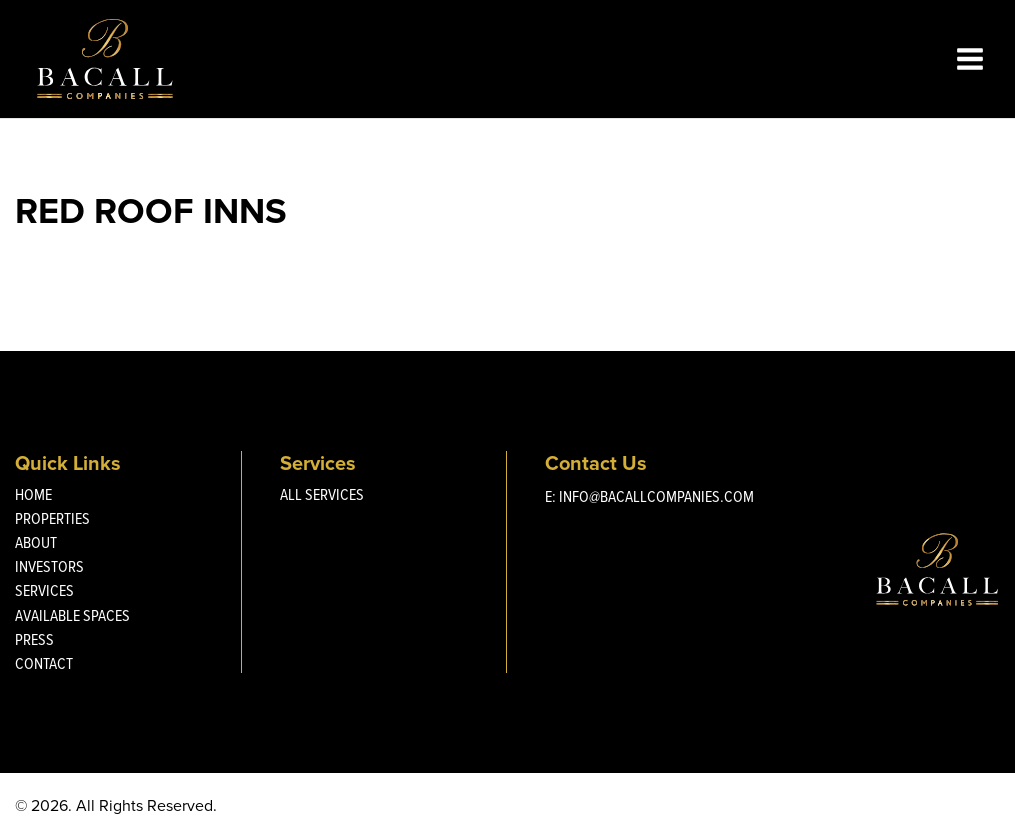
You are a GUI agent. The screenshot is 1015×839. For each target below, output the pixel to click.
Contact (44, 663)
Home (33, 494)
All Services (322, 494)
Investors (49, 566)
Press (34, 639)
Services (44, 590)
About (36, 542)
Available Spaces (72, 615)
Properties (52, 518)
